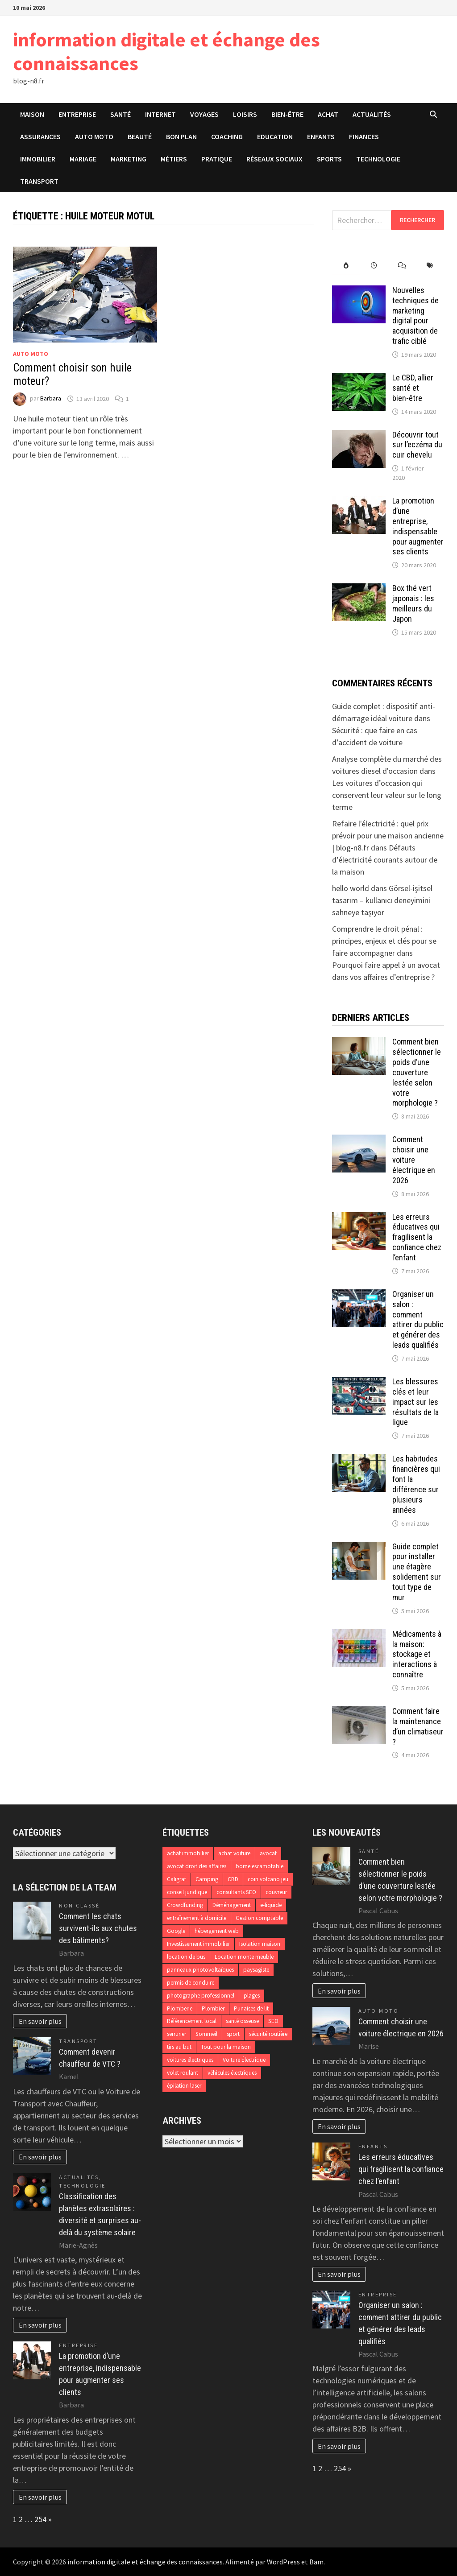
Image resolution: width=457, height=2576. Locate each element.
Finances (364, 136)
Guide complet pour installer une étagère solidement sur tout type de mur (416, 1572)
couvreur (276, 1892)
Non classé (79, 1905)
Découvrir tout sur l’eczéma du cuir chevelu (417, 445)
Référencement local (191, 2021)
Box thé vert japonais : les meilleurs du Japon (413, 603)
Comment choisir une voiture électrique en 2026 (413, 1160)
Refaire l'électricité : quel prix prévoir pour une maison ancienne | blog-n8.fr (388, 835)
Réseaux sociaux (274, 158)
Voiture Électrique (244, 2060)
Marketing (128, 158)
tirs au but (179, 2047)
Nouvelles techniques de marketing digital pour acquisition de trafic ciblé (415, 315)
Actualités (372, 114)
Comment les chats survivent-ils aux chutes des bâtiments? (98, 1928)
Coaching (227, 136)
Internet (160, 114)
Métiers (174, 158)
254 (40, 2519)
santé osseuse (242, 2021)
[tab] (346, 265)
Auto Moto (94, 136)
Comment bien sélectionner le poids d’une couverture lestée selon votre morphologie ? (416, 1072)
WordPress (283, 2561)
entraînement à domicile (196, 1918)
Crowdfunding (185, 1905)
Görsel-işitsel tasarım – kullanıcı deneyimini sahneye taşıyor (382, 900)
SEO (273, 2021)
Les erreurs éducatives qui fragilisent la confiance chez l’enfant (416, 1237)
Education (275, 136)
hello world (350, 888)
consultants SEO (236, 1892)
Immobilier (37, 158)
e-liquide (271, 1905)
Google (176, 1931)
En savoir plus (40, 2021)
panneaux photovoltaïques (200, 1969)
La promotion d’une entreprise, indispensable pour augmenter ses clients (418, 526)
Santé (120, 114)
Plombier (213, 2008)
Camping (206, 1879)
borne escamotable (259, 1866)
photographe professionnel (200, 1995)
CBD (233, 1879)
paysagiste (256, 1969)
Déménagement (231, 1905)
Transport (39, 181)
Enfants (321, 136)
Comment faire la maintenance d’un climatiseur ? (418, 1726)
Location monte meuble (244, 1957)
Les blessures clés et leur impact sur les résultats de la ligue (415, 1402)
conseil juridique (187, 1892)
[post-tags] (430, 265)
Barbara (50, 399)
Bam (316, 2561)
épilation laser (184, 2085)
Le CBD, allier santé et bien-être (412, 388)
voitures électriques (190, 2060)
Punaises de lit (251, 2008)
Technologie (378, 158)
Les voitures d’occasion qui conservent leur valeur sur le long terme (386, 795)
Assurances (40, 136)
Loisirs (245, 114)
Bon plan (181, 136)
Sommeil (206, 2034)
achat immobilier (188, 1853)
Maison (32, 114)
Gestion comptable (259, 1918)
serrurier (176, 2034)
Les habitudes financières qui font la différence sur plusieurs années (416, 1484)
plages (252, 1995)
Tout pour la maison (226, 2047)
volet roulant (182, 2072)
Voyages (204, 114)
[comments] (402, 265)
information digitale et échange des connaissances (166, 51)
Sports (329, 158)
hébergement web (217, 1931)
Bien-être (287, 114)
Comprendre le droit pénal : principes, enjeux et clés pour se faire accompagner (384, 941)
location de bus (186, 1957)
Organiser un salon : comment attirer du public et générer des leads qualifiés (418, 1319)
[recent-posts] (374, 265)
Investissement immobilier (198, 1944)
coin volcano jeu (268, 1879)
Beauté (140, 136)
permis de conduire (190, 1982)
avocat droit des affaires (196, 1866)
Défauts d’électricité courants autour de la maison (384, 859)
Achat (328, 114)
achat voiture (234, 1853)
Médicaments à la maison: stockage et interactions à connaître (416, 1654)
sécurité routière (268, 2034)
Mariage (83, 158)
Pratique (216, 158)
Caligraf (176, 1879)
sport (233, 2034)
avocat (268, 1853)
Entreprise (77, 114)
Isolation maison (259, 1944)
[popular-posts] (346, 265)
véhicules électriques (232, 2072)
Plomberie (179, 2008)
